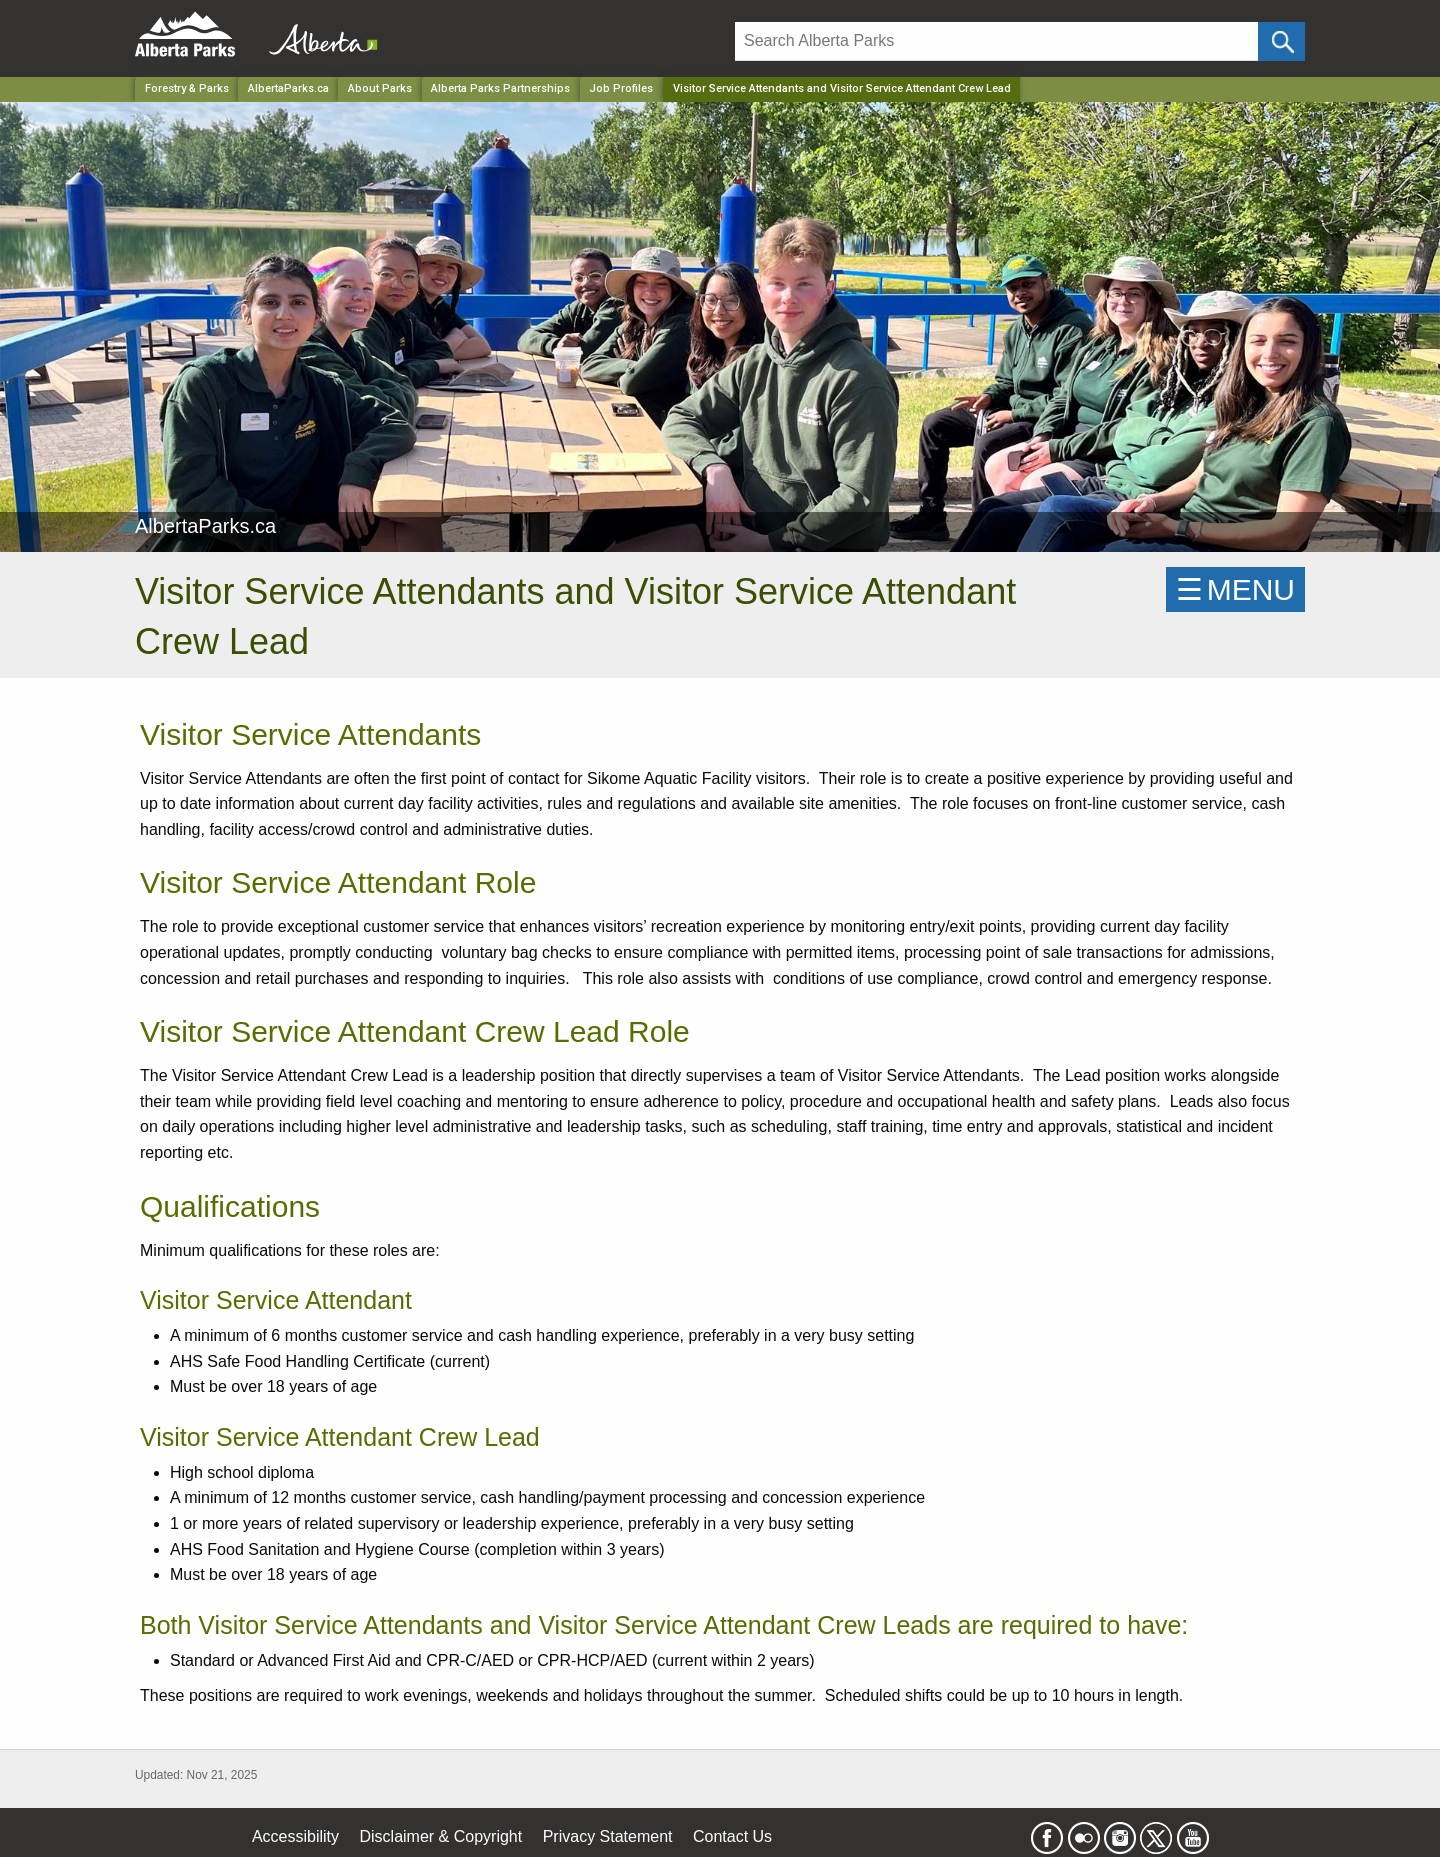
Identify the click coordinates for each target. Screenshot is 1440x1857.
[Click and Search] (1281, 41)
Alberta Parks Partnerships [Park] (500, 88)
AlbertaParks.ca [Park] (288, 88)
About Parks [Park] (380, 88)
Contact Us (732, 1836)
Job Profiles (621, 88)
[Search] (996, 41)
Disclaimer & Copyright (441, 1836)
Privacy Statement (608, 1836)
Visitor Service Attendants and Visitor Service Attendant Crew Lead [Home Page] (842, 88)
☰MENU (1235, 589)
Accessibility (295, 1836)
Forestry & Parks (187, 88)
